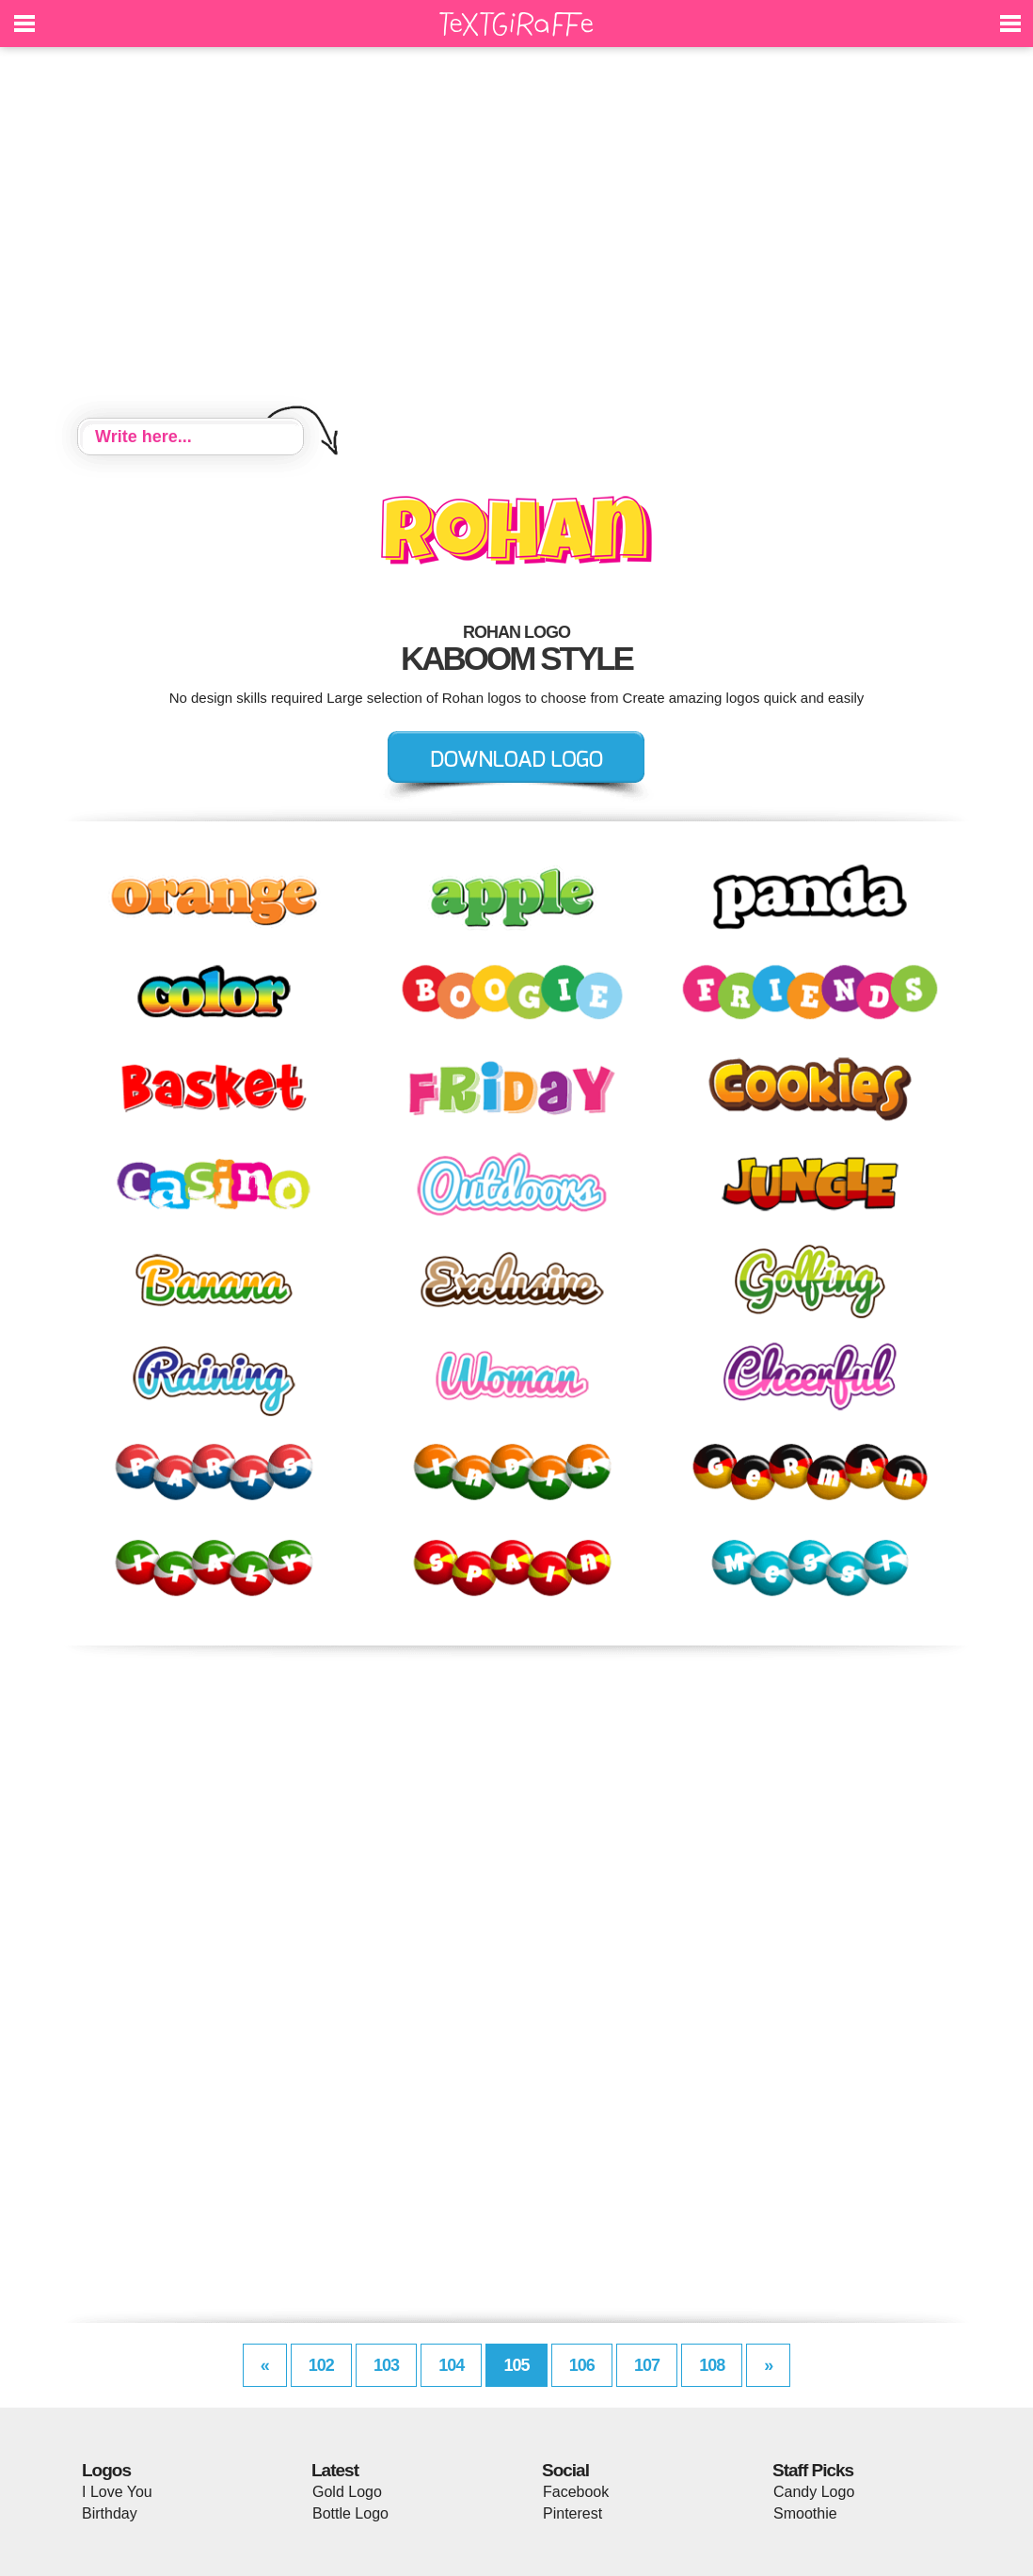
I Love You (117, 2492)
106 (582, 2365)
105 (516, 2365)
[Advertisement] (516, 235)
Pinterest (572, 2513)
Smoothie (805, 2513)
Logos (106, 2470)
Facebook (576, 2492)
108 (711, 2365)
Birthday (109, 2513)
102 (321, 2365)
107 (647, 2365)
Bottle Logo (350, 2513)
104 (451, 2365)
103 (386, 2365)
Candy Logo (813, 2492)
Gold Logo (347, 2492)
